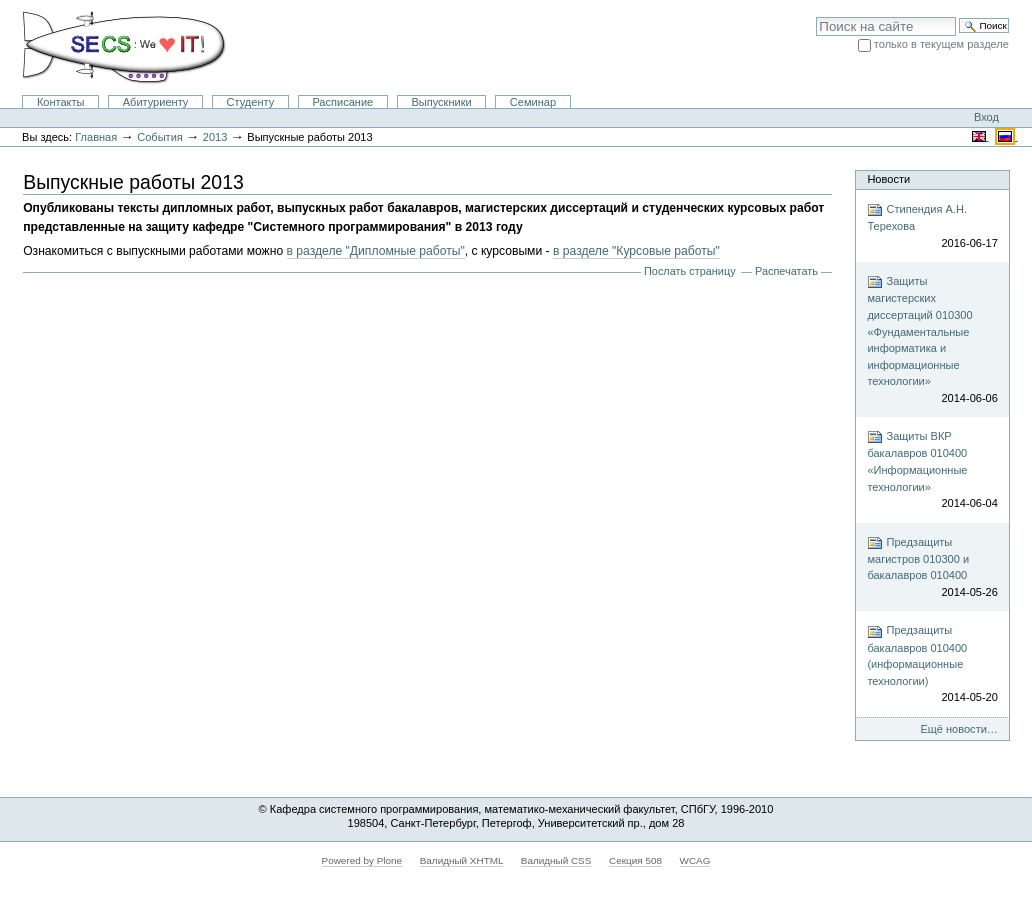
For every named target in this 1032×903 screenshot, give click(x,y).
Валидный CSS (556, 860)
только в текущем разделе (941, 44)
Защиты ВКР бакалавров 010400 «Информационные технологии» (932, 470)
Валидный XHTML (461, 860)
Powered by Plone (362, 860)
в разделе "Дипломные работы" (376, 251)
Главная (96, 137)
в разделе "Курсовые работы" (636, 251)
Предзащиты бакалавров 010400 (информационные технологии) (932, 665)
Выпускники (441, 102)
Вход (986, 117)
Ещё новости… (959, 729)
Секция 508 (635, 860)
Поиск (815, 16)
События (160, 137)
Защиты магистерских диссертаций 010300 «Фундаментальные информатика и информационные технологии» (932, 340)
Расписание (342, 102)
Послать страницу (690, 271)
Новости (888, 179)
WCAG (695, 860)
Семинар (533, 102)
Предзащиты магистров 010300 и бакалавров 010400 (932, 568)
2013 (215, 137)
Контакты (61, 102)
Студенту (251, 102)
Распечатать (786, 271)
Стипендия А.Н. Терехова (932, 226)
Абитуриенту (156, 102)
